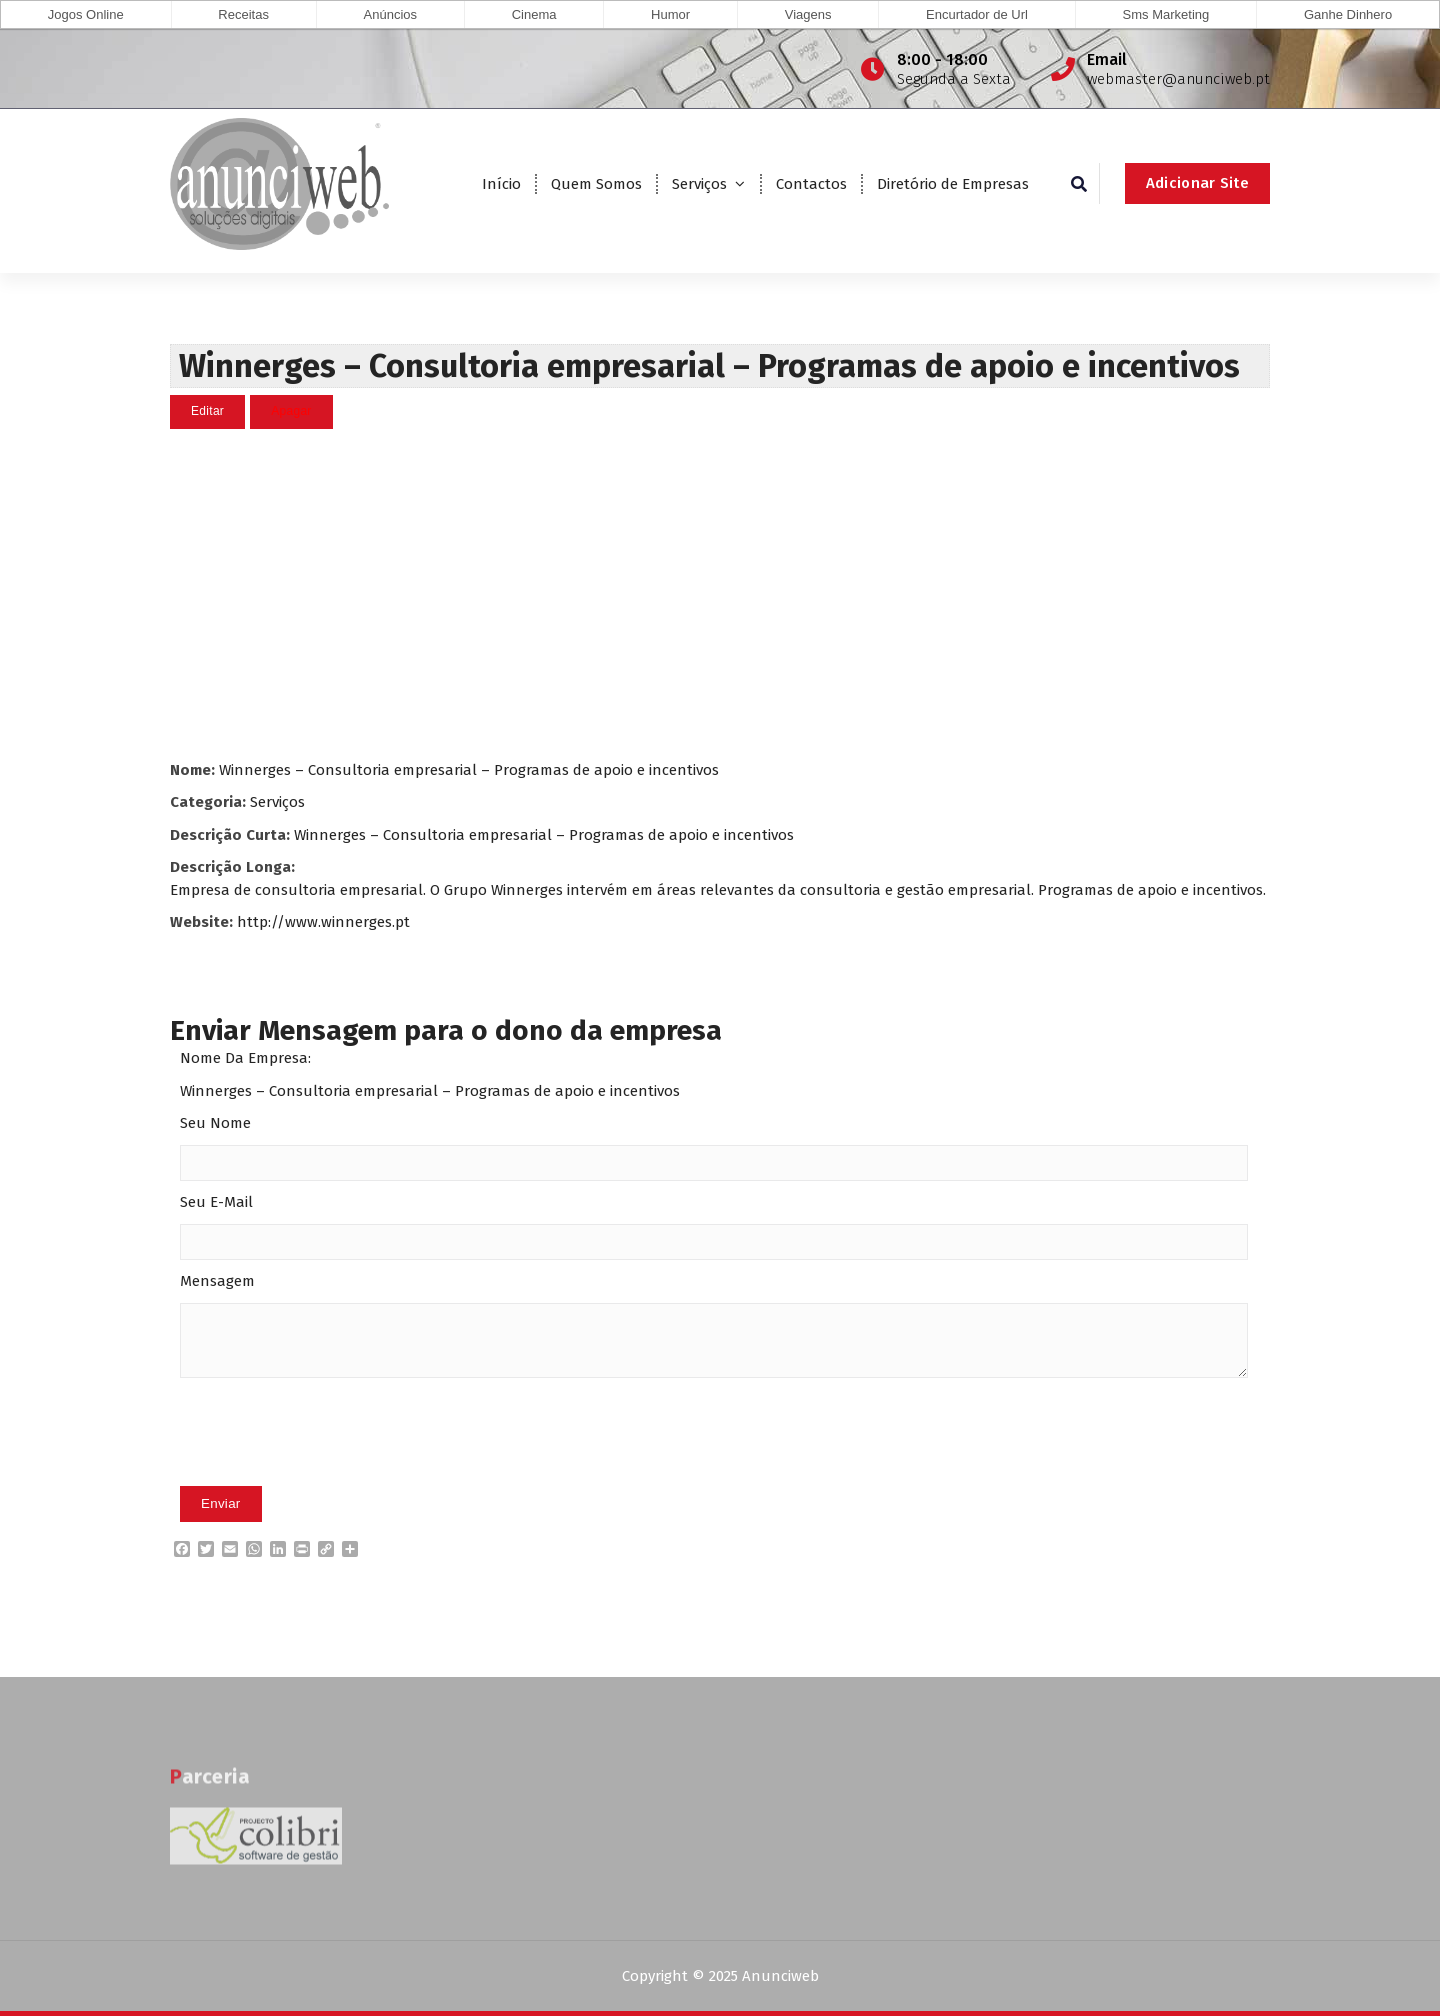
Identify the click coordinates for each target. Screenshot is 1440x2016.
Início (501, 184)
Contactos (811, 184)
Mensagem (217, 1281)
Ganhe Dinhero (1348, 14)
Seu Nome (215, 1123)
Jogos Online (86, 14)
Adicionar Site (1197, 183)
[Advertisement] (720, 593)
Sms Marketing (1166, 14)
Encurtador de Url (977, 14)
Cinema (534, 14)
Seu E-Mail (216, 1202)
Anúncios (390, 14)
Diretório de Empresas (953, 184)
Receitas (243, 14)
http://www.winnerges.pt (323, 921)
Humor (670, 14)
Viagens (808, 14)
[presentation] (332, 1462)
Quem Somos (596, 184)
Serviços (699, 184)
